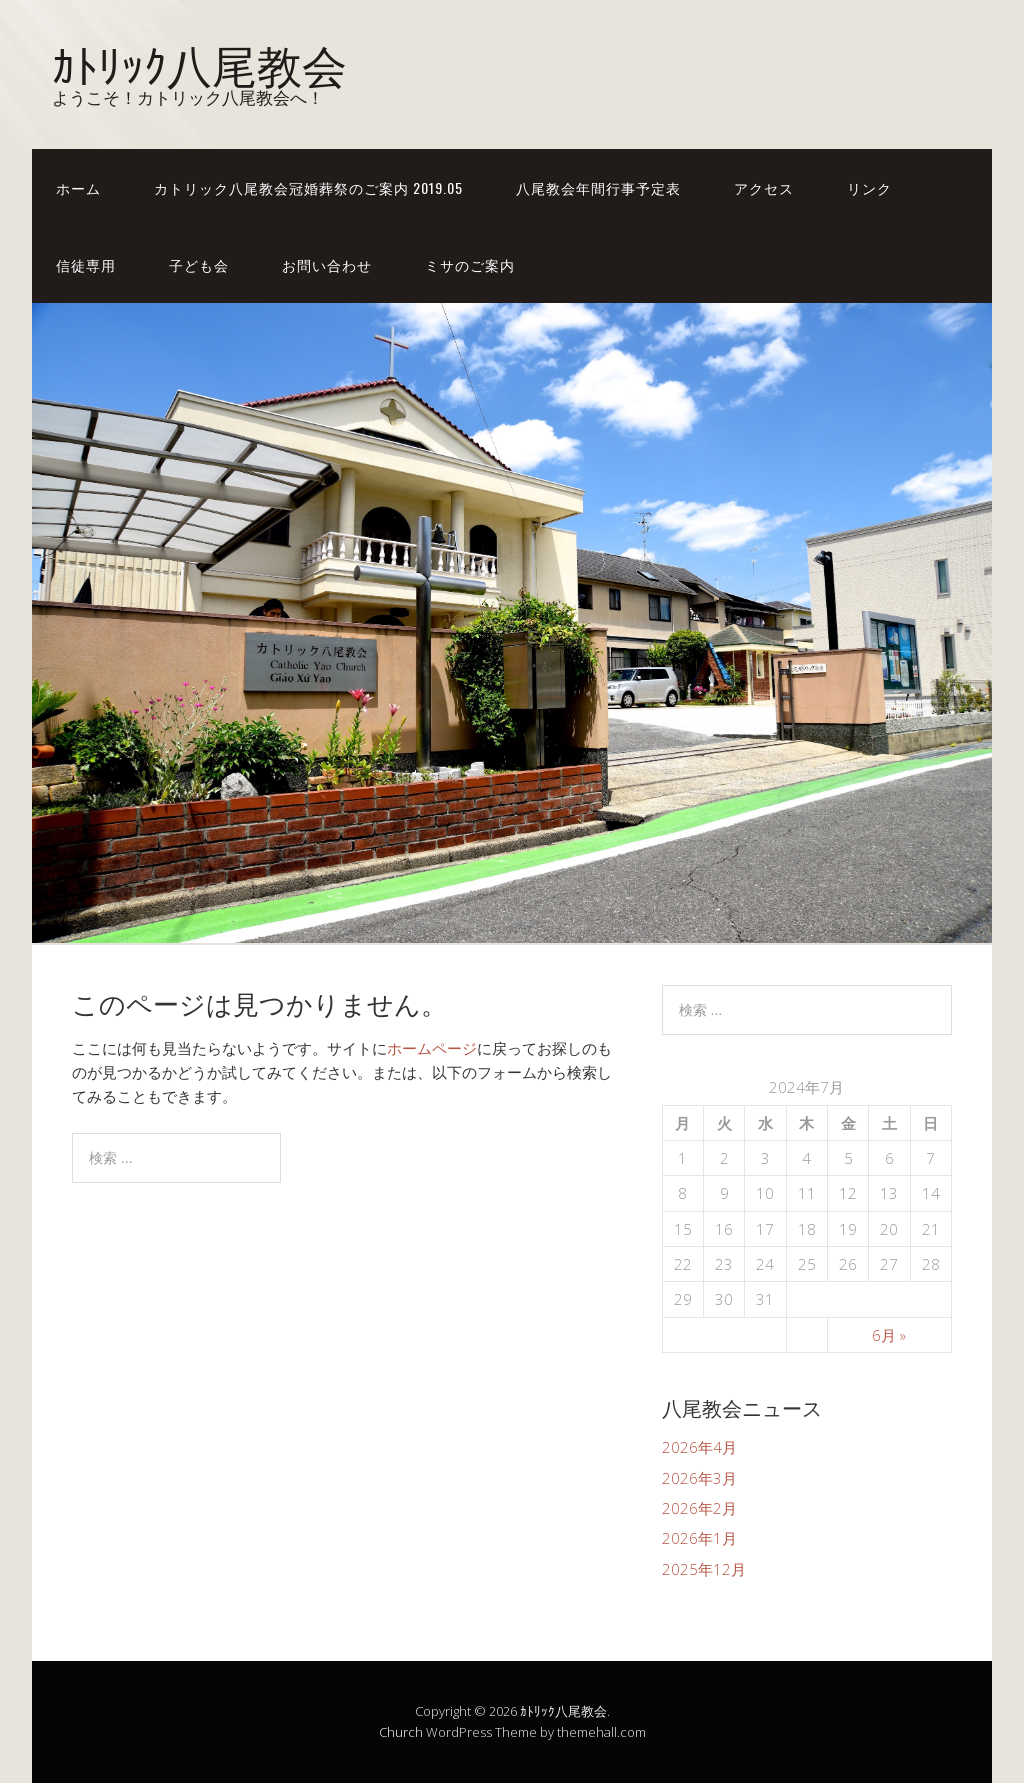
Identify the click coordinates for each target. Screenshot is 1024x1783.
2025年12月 (704, 1569)
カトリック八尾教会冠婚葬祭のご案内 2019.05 (308, 187)
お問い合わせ (327, 264)
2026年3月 (699, 1478)
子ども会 (199, 264)
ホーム (78, 187)
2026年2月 (699, 1508)
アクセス (764, 187)
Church (401, 1732)
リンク (869, 187)
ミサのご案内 (470, 264)
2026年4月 (699, 1447)
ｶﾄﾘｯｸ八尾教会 (199, 62)
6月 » (889, 1335)
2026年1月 (699, 1538)
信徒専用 (86, 264)
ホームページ (432, 1048)
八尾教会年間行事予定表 (598, 187)
